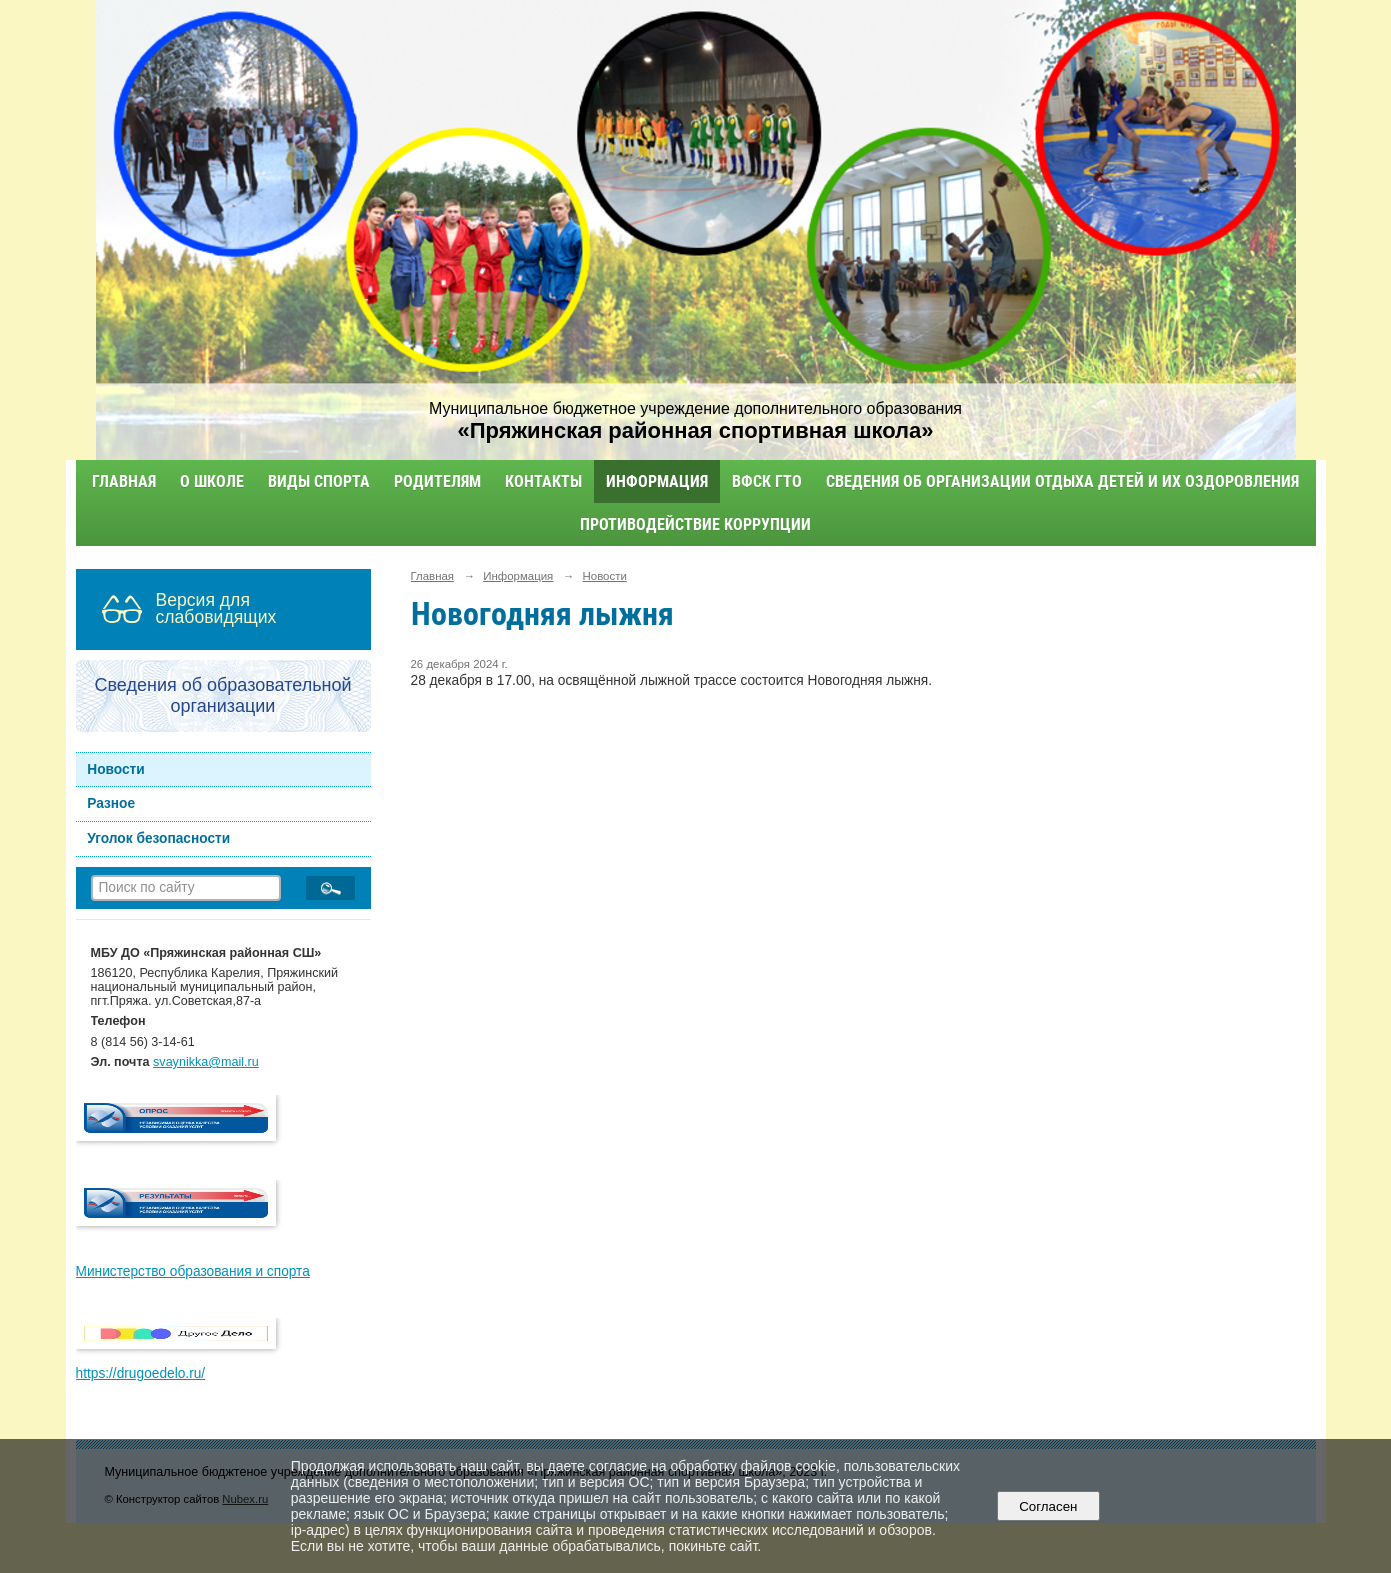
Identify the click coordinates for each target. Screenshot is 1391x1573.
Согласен (1048, 1506)
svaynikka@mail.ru (206, 1062)
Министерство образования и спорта (193, 1271)
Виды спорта (319, 481)
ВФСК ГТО (767, 481)
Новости (116, 769)
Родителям (437, 481)
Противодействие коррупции (695, 524)
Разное (111, 803)
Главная (124, 481)
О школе (212, 481)
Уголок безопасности (158, 838)
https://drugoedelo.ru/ (141, 1373)
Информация (657, 481)
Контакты (543, 481)
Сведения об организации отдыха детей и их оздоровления (1062, 481)
